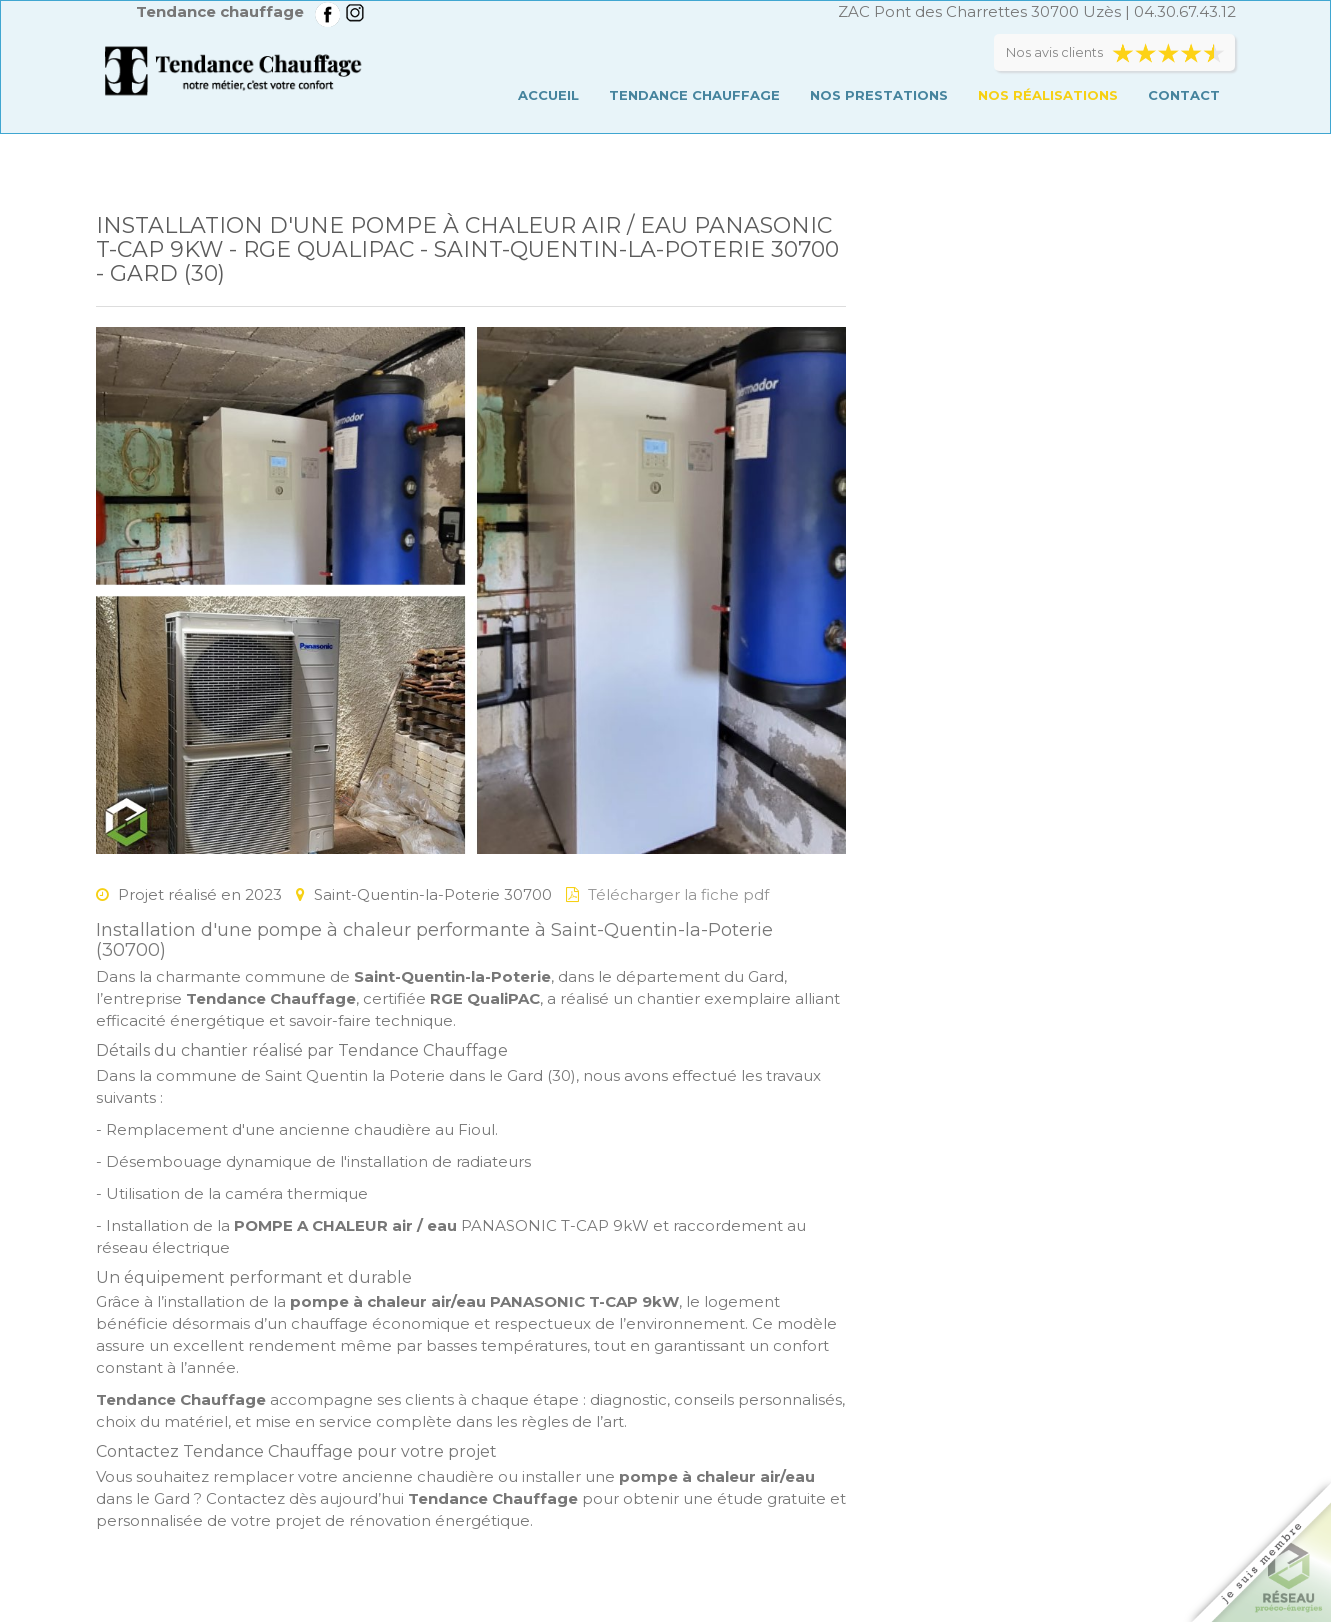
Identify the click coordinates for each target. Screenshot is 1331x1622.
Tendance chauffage (694, 95)
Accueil (548, 95)
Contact (1184, 95)
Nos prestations (879, 95)
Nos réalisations (1048, 95)
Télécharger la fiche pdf (678, 894)
